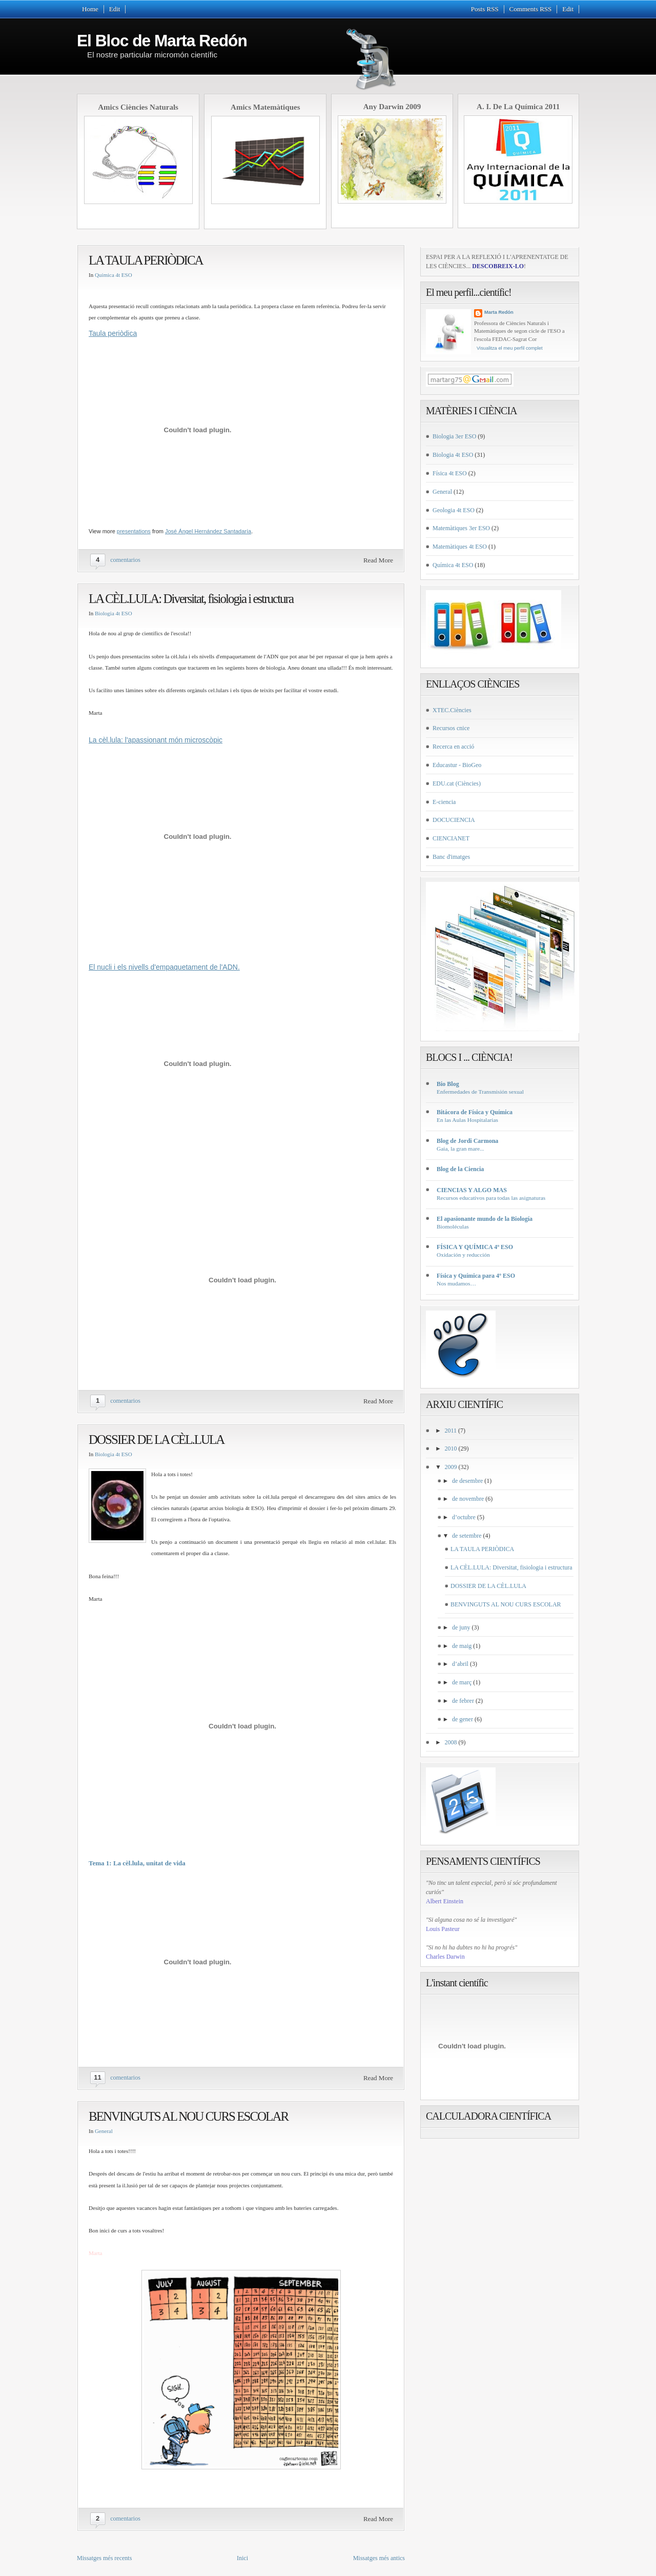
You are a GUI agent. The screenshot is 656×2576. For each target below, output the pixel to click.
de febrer (463, 1700)
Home (90, 9)
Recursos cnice (451, 728)
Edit (114, 9)
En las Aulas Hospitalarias (467, 1120)
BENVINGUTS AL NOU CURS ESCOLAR (188, 2116)
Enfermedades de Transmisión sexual (480, 1092)
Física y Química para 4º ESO (476, 1275)
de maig (461, 1645)
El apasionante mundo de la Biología (484, 1218)
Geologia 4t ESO (454, 510)
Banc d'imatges (451, 856)
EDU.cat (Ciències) (457, 783)
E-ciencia (444, 802)
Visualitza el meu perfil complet (510, 348)
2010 (451, 1448)
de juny (461, 1627)
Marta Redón (499, 312)
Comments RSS (530, 9)
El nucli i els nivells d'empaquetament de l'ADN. (164, 967)
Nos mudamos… (456, 1283)
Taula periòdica (113, 333)
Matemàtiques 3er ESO (461, 528)
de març (461, 1682)
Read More (378, 560)
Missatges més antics (379, 2558)
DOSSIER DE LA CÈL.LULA (156, 1439)
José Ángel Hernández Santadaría (208, 531)
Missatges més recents (104, 2558)
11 (97, 2077)
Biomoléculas (453, 1226)
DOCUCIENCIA (454, 819)
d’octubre (464, 1517)
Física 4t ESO (450, 473)
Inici (242, 2558)
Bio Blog (448, 1084)
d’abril (460, 1663)
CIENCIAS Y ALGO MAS (472, 1190)
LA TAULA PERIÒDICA (146, 260)
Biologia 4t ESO (113, 613)
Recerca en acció (453, 746)
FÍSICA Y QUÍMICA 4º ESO (475, 1247)
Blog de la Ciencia (460, 1169)
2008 (451, 1742)
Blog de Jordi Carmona (467, 1140)
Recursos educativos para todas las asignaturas (491, 1198)
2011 (451, 1430)
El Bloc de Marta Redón (162, 40)
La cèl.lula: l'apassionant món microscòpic (155, 740)
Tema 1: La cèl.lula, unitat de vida (137, 1863)
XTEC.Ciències (452, 710)
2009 (451, 1467)
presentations (134, 531)
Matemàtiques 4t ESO (460, 546)
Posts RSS (485, 9)
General (104, 2131)
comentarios (125, 560)
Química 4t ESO (113, 275)
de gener (462, 1719)
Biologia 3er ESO (454, 436)
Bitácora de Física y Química (474, 1112)
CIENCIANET (451, 838)
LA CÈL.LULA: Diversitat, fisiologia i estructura (191, 599)
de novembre (468, 1498)
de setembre (467, 1535)
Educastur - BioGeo (457, 765)
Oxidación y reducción (463, 1255)
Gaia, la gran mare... (460, 1148)
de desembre (467, 1480)
